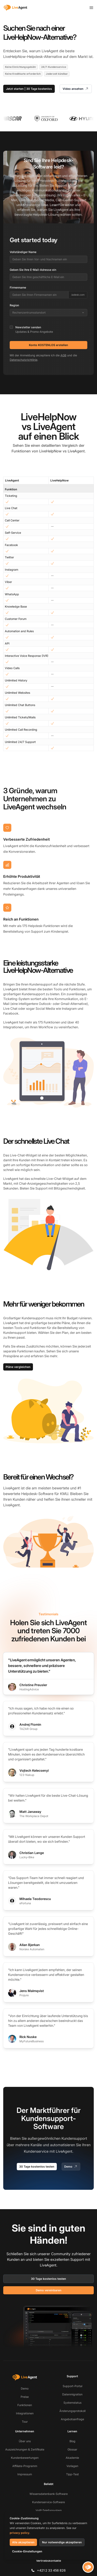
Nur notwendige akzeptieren (62, 2542)
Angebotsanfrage (72, 2419)
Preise (25, 2396)
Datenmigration (72, 2394)
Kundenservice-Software (48, 2502)
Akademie (72, 2457)
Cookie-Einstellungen (27, 2551)
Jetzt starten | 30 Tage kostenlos (29, 88)
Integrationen (25, 2413)
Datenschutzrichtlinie (23, 359)
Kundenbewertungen (25, 2457)
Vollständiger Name (23, 252)
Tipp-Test (72, 2474)
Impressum (24, 2474)
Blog (72, 2441)
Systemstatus (72, 2402)
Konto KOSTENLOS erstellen (48, 345)
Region (14, 305)
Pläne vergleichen (18, 1367)
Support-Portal (72, 2386)
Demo (71, 2167)
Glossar (72, 2449)
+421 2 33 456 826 (51, 2570)
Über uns (25, 2441)
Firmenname (18, 287)
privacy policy (19, 2532)
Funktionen (24, 2405)
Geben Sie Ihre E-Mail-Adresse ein (33, 269)
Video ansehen (76, 89)
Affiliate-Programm (24, 2466)
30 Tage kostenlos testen (36, 2166)
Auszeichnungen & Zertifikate (24, 2449)
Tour (25, 2421)
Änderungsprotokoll (72, 2411)
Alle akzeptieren (23, 2542)
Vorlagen (72, 2466)
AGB (63, 355)
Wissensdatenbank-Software (49, 2493)
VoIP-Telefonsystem (49, 2510)
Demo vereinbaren (48, 2290)
